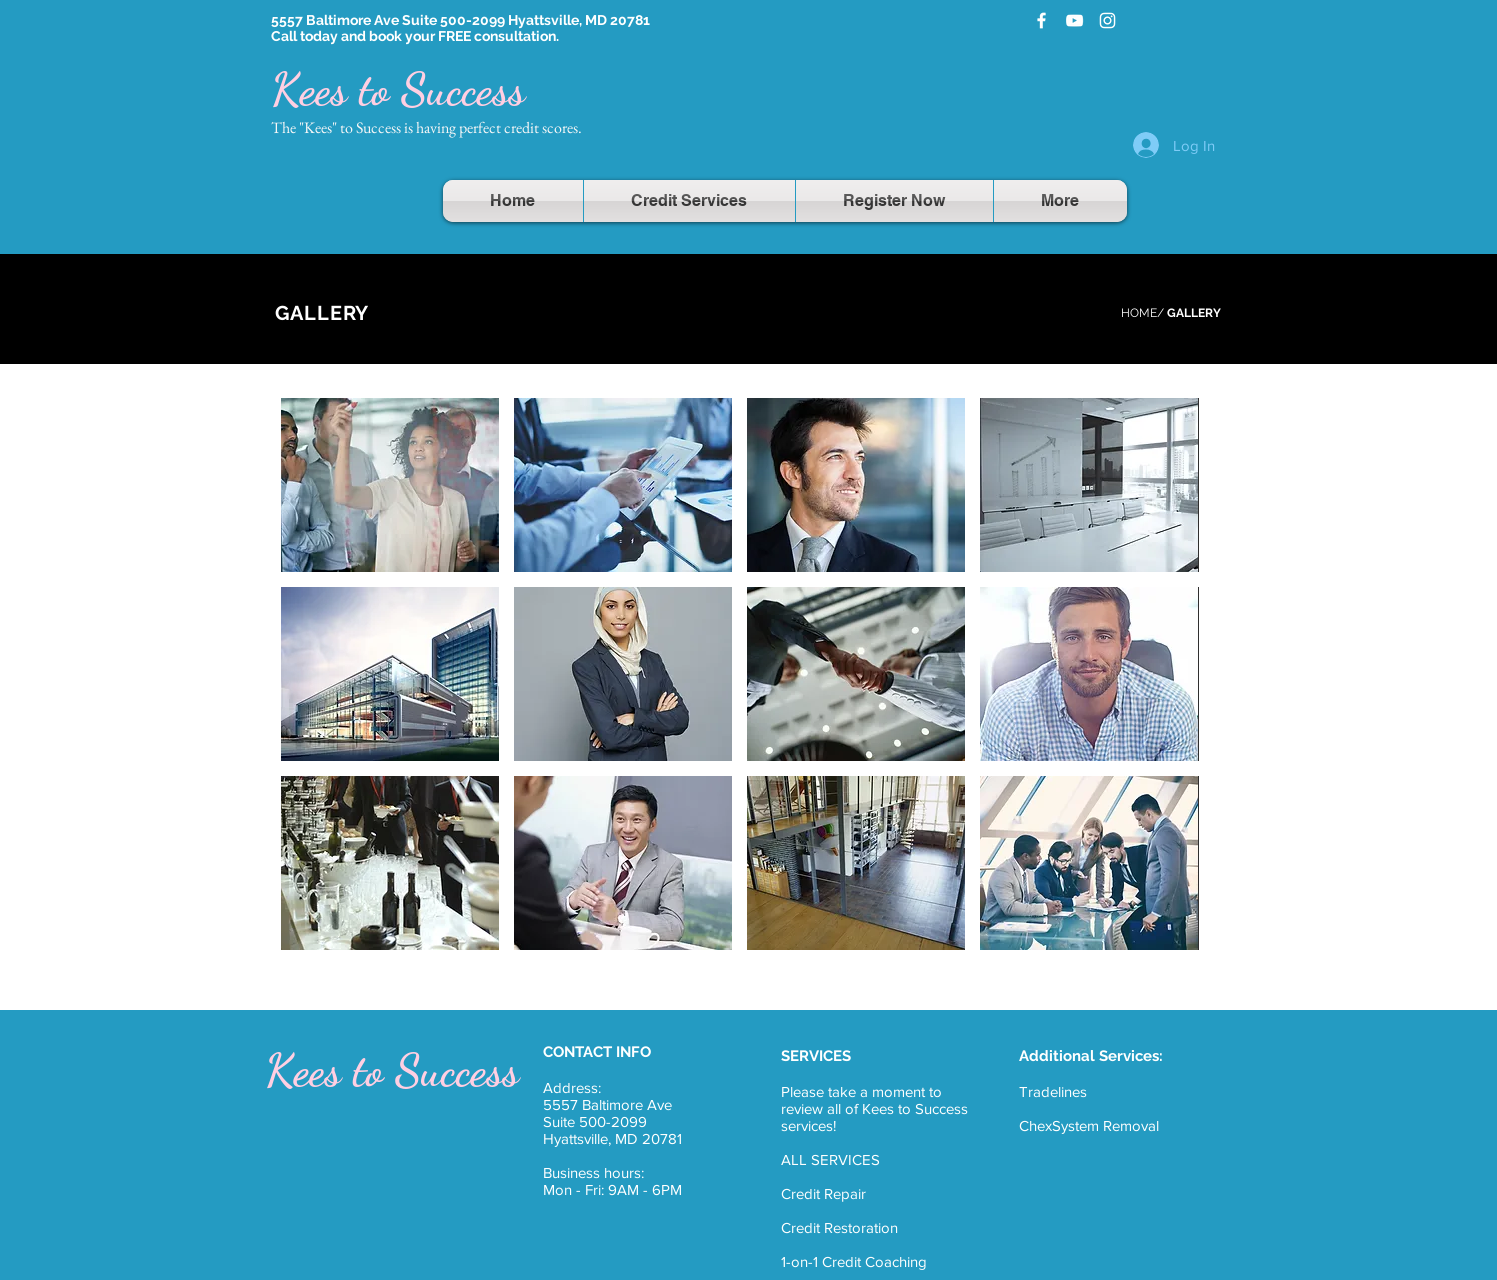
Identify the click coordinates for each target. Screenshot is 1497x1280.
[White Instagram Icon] (1107, 20)
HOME (1139, 313)
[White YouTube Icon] (1074, 20)
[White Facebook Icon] (1041, 20)
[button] (390, 485)
